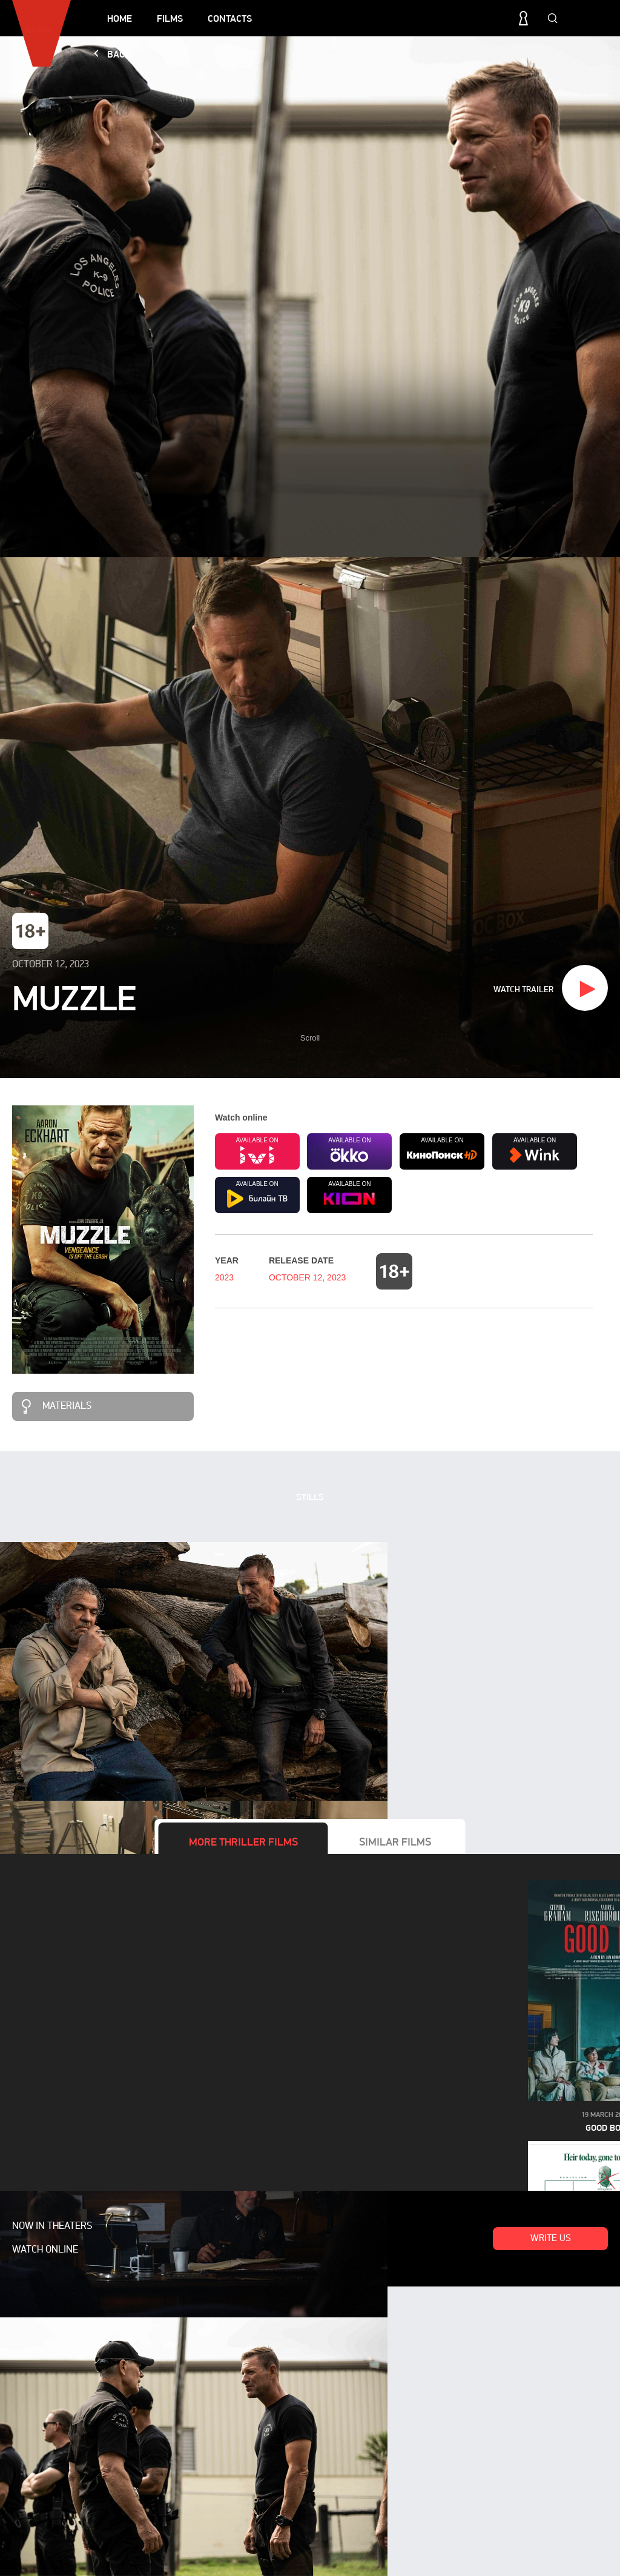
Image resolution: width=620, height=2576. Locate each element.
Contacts (230, 18)
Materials (66, 1406)
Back (119, 54)
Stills (310, 1497)
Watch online (45, 2250)
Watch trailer (523, 989)
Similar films (395, 1841)
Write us (550, 2238)
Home (119, 18)
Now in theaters (52, 2226)
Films (170, 18)
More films (243, 1841)
